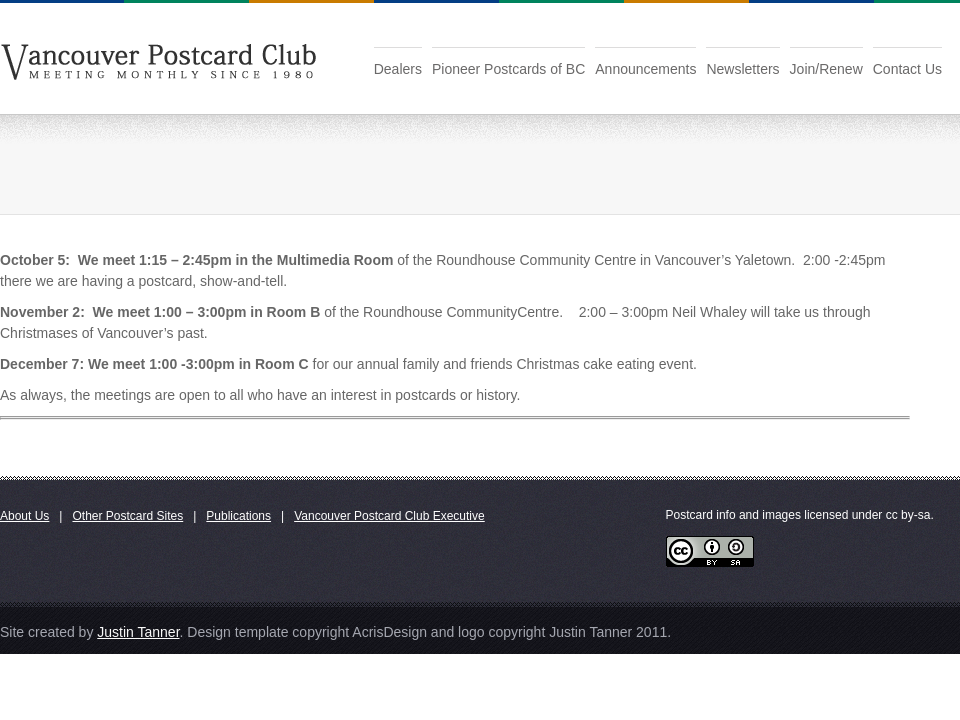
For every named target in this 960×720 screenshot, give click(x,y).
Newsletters (742, 69)
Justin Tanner (138, 632)
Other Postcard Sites (127, 516)
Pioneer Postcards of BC (508, 69)
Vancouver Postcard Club (158, 59)
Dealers (398, 69)
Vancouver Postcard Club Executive (389, 516)
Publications (238, 516)
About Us (24, 516)
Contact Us (907, 69)
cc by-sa (908, 515)
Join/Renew (826, 69)
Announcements (645, 69)
